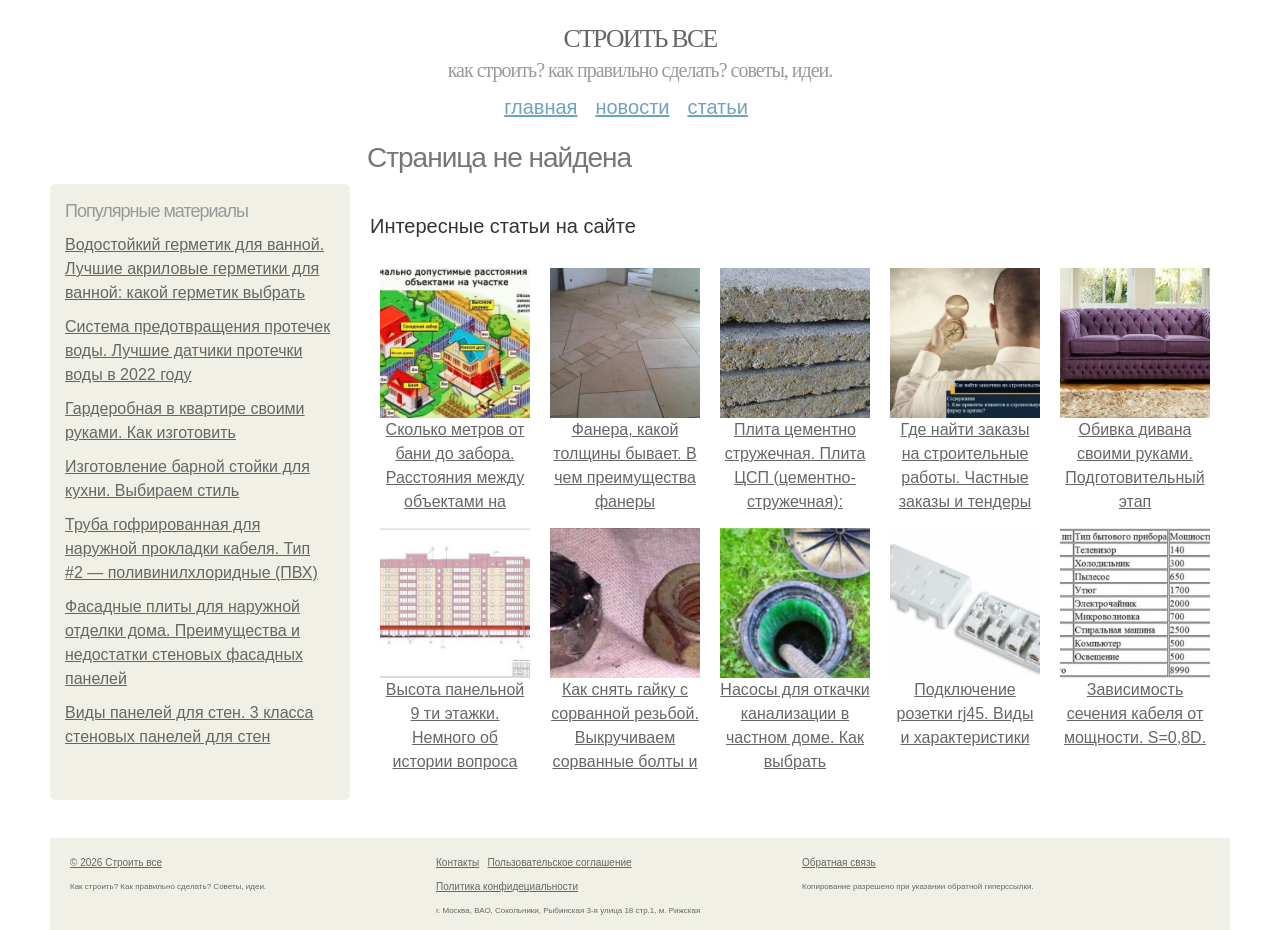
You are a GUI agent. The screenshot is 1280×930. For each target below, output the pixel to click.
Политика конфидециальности (507, 886)
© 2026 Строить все (116, 862)
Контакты (457, 862)
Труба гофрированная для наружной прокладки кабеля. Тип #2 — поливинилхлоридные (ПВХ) (191, 548)
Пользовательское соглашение (560, 862)
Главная (540, 107)
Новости (632, 107)
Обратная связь (839, 862)
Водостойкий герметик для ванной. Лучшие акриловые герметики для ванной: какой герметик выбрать (194, 268)
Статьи (717, 107)
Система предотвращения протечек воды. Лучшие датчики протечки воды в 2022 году (197, 350)
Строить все (639, 38)
